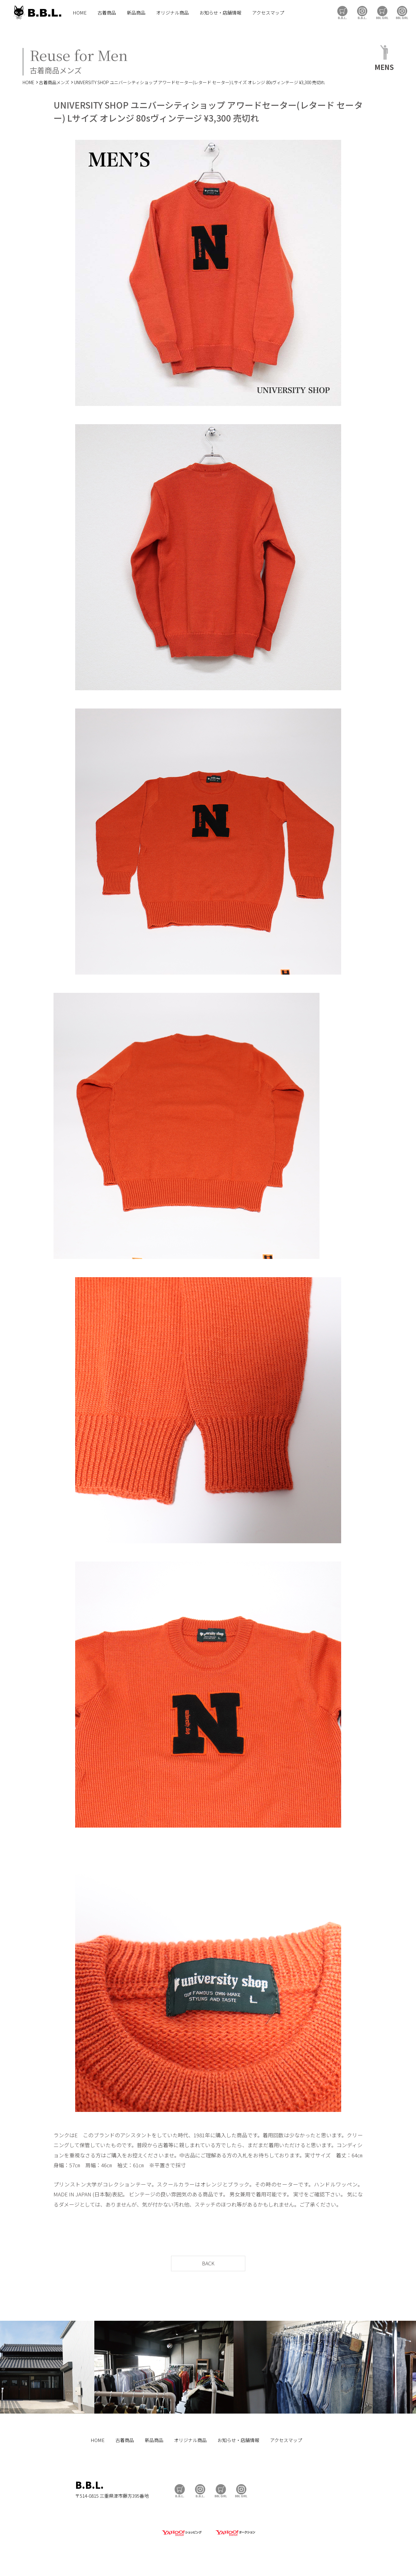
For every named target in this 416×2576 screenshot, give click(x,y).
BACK (208, 2263)
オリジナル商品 (172, 12)
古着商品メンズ (54, 82)
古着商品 (106, 12)
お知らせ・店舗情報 (220, 12)
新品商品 (136, 12)
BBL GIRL (402, 12)
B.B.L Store (342, 12)
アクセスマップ (268, 12)
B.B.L (36, 12)
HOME (80, 12)
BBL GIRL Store (382, 12)
